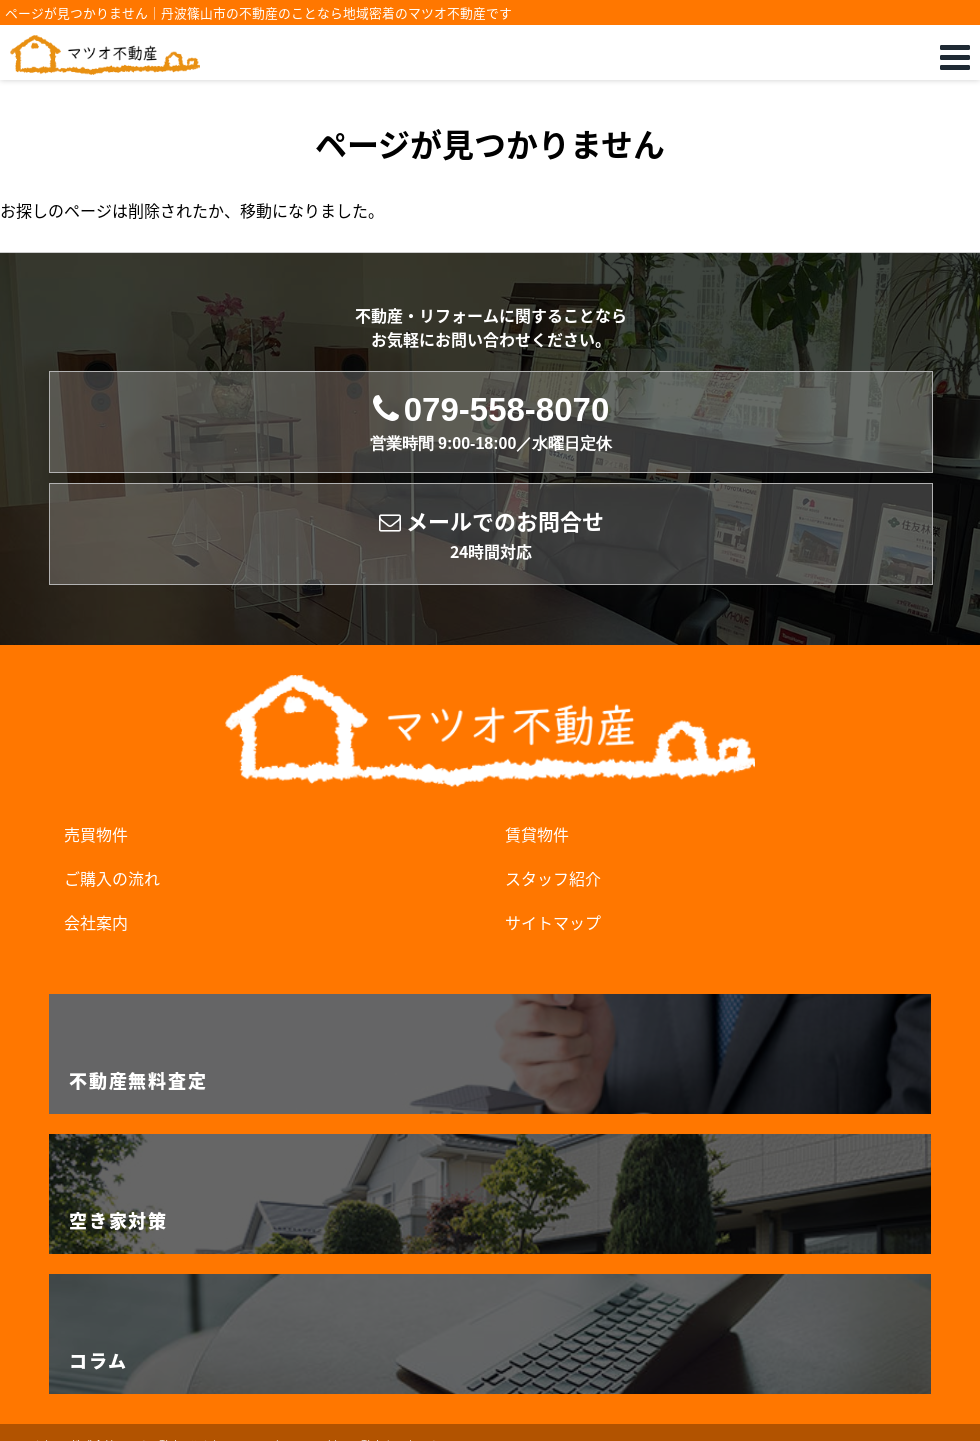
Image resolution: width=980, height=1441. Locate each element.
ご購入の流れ (112, 878)
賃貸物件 (537, 834)
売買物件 (96, 834)
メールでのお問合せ (491, 534)
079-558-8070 (491, 422)
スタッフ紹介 (553, 878)
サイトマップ (553, 922)
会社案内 (96, 922)
